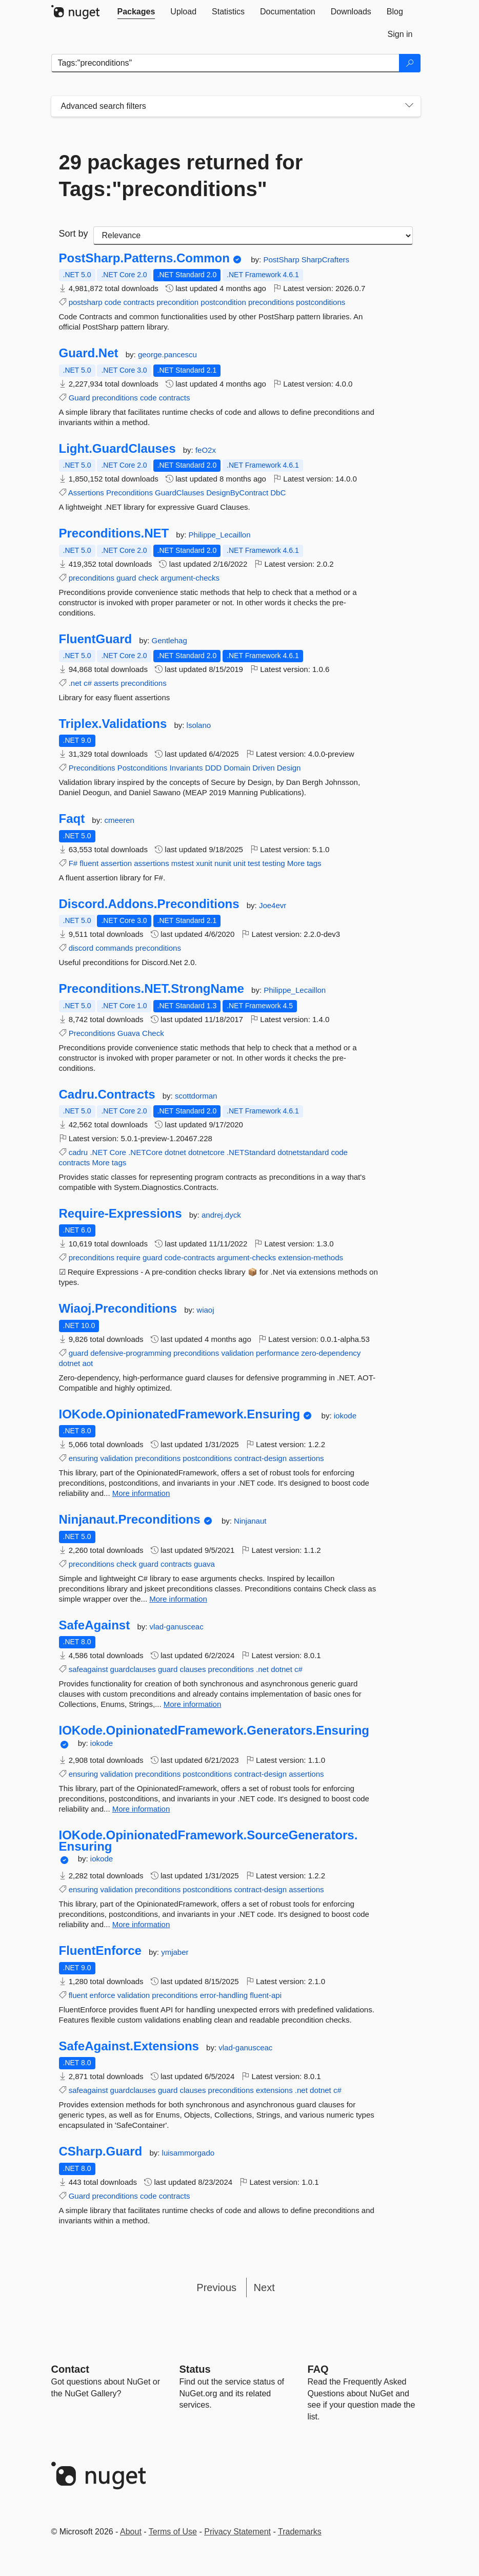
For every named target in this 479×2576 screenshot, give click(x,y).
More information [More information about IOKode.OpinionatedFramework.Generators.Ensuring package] (141, 1808)
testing (273, 863)
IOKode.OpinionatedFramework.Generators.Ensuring (214, 1730)
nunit (222, 863)
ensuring (83, 1458)
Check (153, 1033)
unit (239, 863)
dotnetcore (206, 1152)
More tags (304, 863)
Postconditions (142, 767)
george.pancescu (167, 354)
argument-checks (190, 577)
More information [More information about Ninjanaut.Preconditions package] (178, 1598)
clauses (193, 1669)
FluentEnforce (100, 1950)
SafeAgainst (94, 1625)
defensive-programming (130, 1353)
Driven (263, 767)
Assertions (86, 492)
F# (73, 863)
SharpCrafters (325, 259)
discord (81, 948)
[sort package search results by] (253, 235)
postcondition (223, 302)
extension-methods (310, 1257)
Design (289, 767)
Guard (79, 397)
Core (117, 1152)
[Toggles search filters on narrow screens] (409, 106)
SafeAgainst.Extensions (129, 2046)
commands (114, 948)
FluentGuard (95, 639)
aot (87, 1363)
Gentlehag (169, 640)
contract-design (260, 1458)
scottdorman (196, 1095)
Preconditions (129, 492)
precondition (177, 302)
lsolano (199, 725)
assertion (116, 863)
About (131, 2531)
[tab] (136, 12)
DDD (213, 767)
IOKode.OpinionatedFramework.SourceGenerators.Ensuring (208, 1841)
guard (126, 577)
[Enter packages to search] (225, 63)
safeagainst (88, 1669)
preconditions (271, 302)
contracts (138, 302)
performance (277, 1353)
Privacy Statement (237, 2531)
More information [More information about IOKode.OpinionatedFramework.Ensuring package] (141, 1493)
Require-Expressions (120, 1213)
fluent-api (266, 1995)
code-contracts (190, 1257)
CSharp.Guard (101, 2151)
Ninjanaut (250, 1520)
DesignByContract (237, 492)
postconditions (320, 302)
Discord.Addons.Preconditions (149, 904)
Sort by (73, 233)
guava (204, 1564)
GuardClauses (179, 492)
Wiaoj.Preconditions (118, 1308)
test (254, 863)
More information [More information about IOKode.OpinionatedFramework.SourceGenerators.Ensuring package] (141, 1924)
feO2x (205, 450)
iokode (345, 1415)
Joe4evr (272, 905)
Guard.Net (88, 353)
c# (88, 683)
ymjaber (174, 1952)
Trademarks (300, 2531)
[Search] (410, 63)
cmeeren (119, 820)
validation (237, 1353)
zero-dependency (331, 1353)
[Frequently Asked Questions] (318, 2369)
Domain (237, 767)
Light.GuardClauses (117, 448)
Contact (70, 2369)
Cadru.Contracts (107, 1094)
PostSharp (282, 259)
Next (264, 2287)
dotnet (175, 1152)
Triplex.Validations (113, 723)
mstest (182, 863)
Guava (128, 1033)
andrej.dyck (221, 1214)
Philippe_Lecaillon (220, 534)
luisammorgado (188, 2152)
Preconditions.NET (114, 533)
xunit (204, 863)
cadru (78, 1152)
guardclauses (133, 1669)
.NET (98, 1152)
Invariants (186, 767)
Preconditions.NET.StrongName (151, 988)
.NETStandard (251, 1152)
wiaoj (205, 1309)
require (128, 1257)
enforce (102, 1995)
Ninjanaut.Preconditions (130, 1519)
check (148, 577)
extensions (274, 2090)
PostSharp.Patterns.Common (144, 258)
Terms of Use (173, 2531)
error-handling (224, 1995)
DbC (278, 492)
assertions (151, 863)
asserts (106, 683)
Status (195, 2369)
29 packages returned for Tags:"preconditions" (181, 175)
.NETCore (145, 1152)
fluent (88, 863)
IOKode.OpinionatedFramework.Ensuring (180, 1414)
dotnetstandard (303, 1152)
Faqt (72, 818)
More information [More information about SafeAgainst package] (193, 1704)
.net (75, 683)
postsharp (86, 302)
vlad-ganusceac (177, 1626)
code (113, 302)
